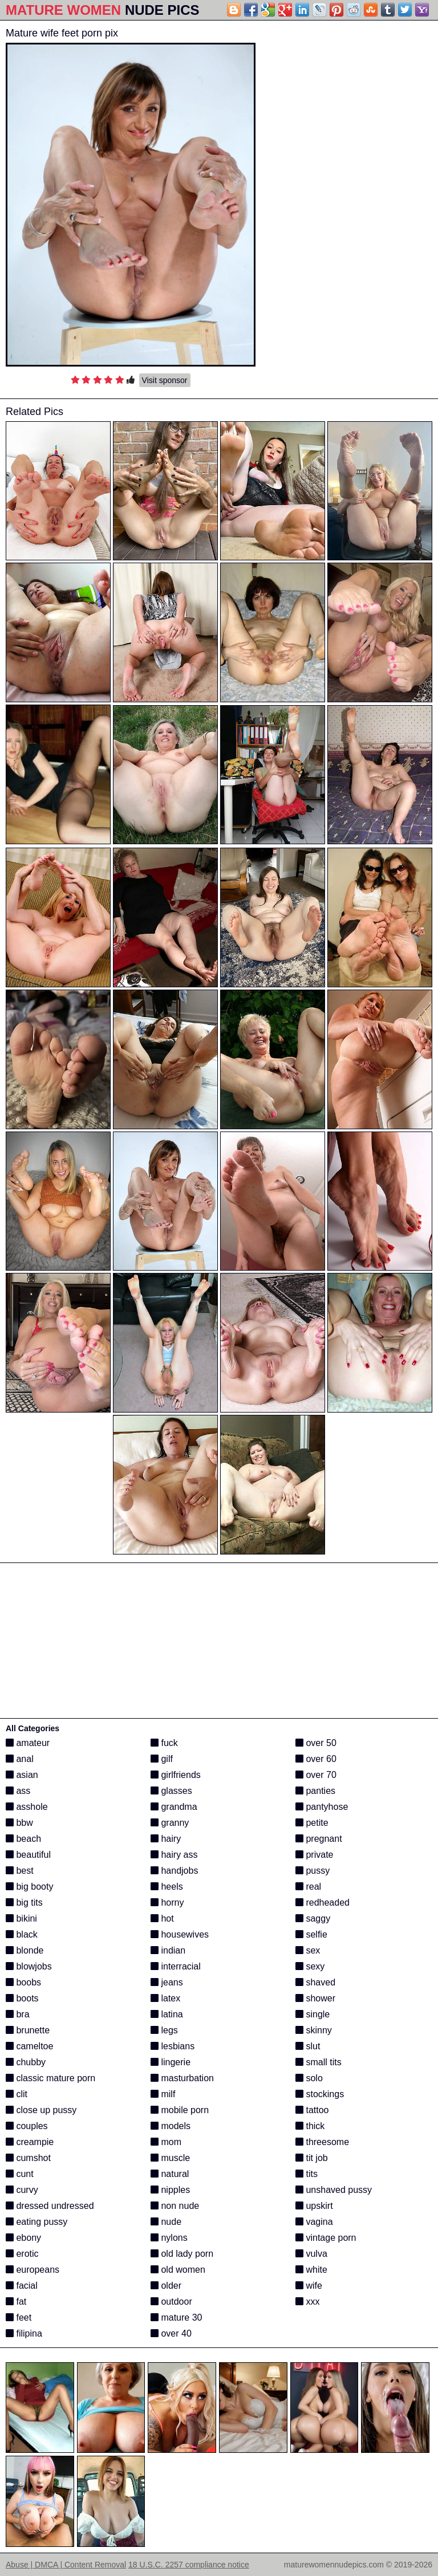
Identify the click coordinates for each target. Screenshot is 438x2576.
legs (164, 2030)
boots (22, 1998)
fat (16, 2301)
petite (311, 1823)
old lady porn (182, 2253)
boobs (23, 1982)
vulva (311, 2253)
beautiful (28, 1854)
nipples (170, 2190)
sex (307, 1950)
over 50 (315, 1743)
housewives (180, 1934)
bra (18, 2014)
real (308, 1886)
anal (20, 1759)
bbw (19, 1823)
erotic (22, 2253)
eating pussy (36, 2222)
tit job (311, 2158)
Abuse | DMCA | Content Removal (66, 2564)
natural (170, 2174)
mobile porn (180, 2110)
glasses (171, 1791)
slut (307, 2046)
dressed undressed (50, 2206)
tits (306, 2174)
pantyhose (321, 1807)
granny (170, 1823)
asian (22, 1775)
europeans (32, 2269)
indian (168, 1950)
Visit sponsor (165, 380)
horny (167, 1902)
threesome (322, 2142)
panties (315, 1791)
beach (23, 1839)
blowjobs (29, 1966)
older (166, 2285)
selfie (311, 1934)
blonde (25, 1950)
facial (22, 2285)
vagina (314, 2222)
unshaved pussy (333, 2190)
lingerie (170, 2062)
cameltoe (29, 2046)
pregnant (318, 1839)
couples (27, 2126)
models (170, 2126)
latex (165, 1998)
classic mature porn (50, 2078)
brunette (28, 2030)
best (20, 1870)
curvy (22, 2190)
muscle (170, 2158)
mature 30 (176, 2317)
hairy (166, 1839)
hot (162, 1918)
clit (16, 2094)
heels (167, 1886)
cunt (20, 2174)
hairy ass (174, 1854)
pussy (312, 1870)
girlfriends (176, 1775)
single (312, 2014)
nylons (169, 2238)
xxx (307, 2301)
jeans (167, 1982)
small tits (318, 2062)
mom (166, 2142)
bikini (21, 1918)
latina (167, 2014)
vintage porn (325, 2238)
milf (163, 2094)
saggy (312, 1918)
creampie (30, 2142)
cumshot (28, 2158)
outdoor (171, 2301)
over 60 (315, 1759)
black (22, 1934)
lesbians (172, 2046)
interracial (176, 1966)
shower (315, 1998)
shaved (315, 1982)
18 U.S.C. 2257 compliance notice (188, 2564)
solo (309, 2078)
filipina (24, 2333)
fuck (164, 1743)
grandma (174, 1807)
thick (310, 2126)
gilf (162, 1759)
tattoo (311, 2110)
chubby (26, 2062)
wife (308, 2285)
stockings (319, 2094)
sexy (310, 1966)
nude (166, 2222)
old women (178, 2269)
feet (18, 2317)
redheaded (322, 1902)
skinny (313, 2030)
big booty (29, 1886)
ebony (23, 2238)
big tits (24, 1902)
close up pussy (41, 2110)
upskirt (314, 2206)
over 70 (315, 1775)
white (311, 2269)
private (314, 1854)
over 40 (171, 2333)
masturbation (182, 2078)
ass (18, 1791)
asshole (27, 1807)
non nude (175, 2206)
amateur (28, 1743)
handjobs (174, 1870)
